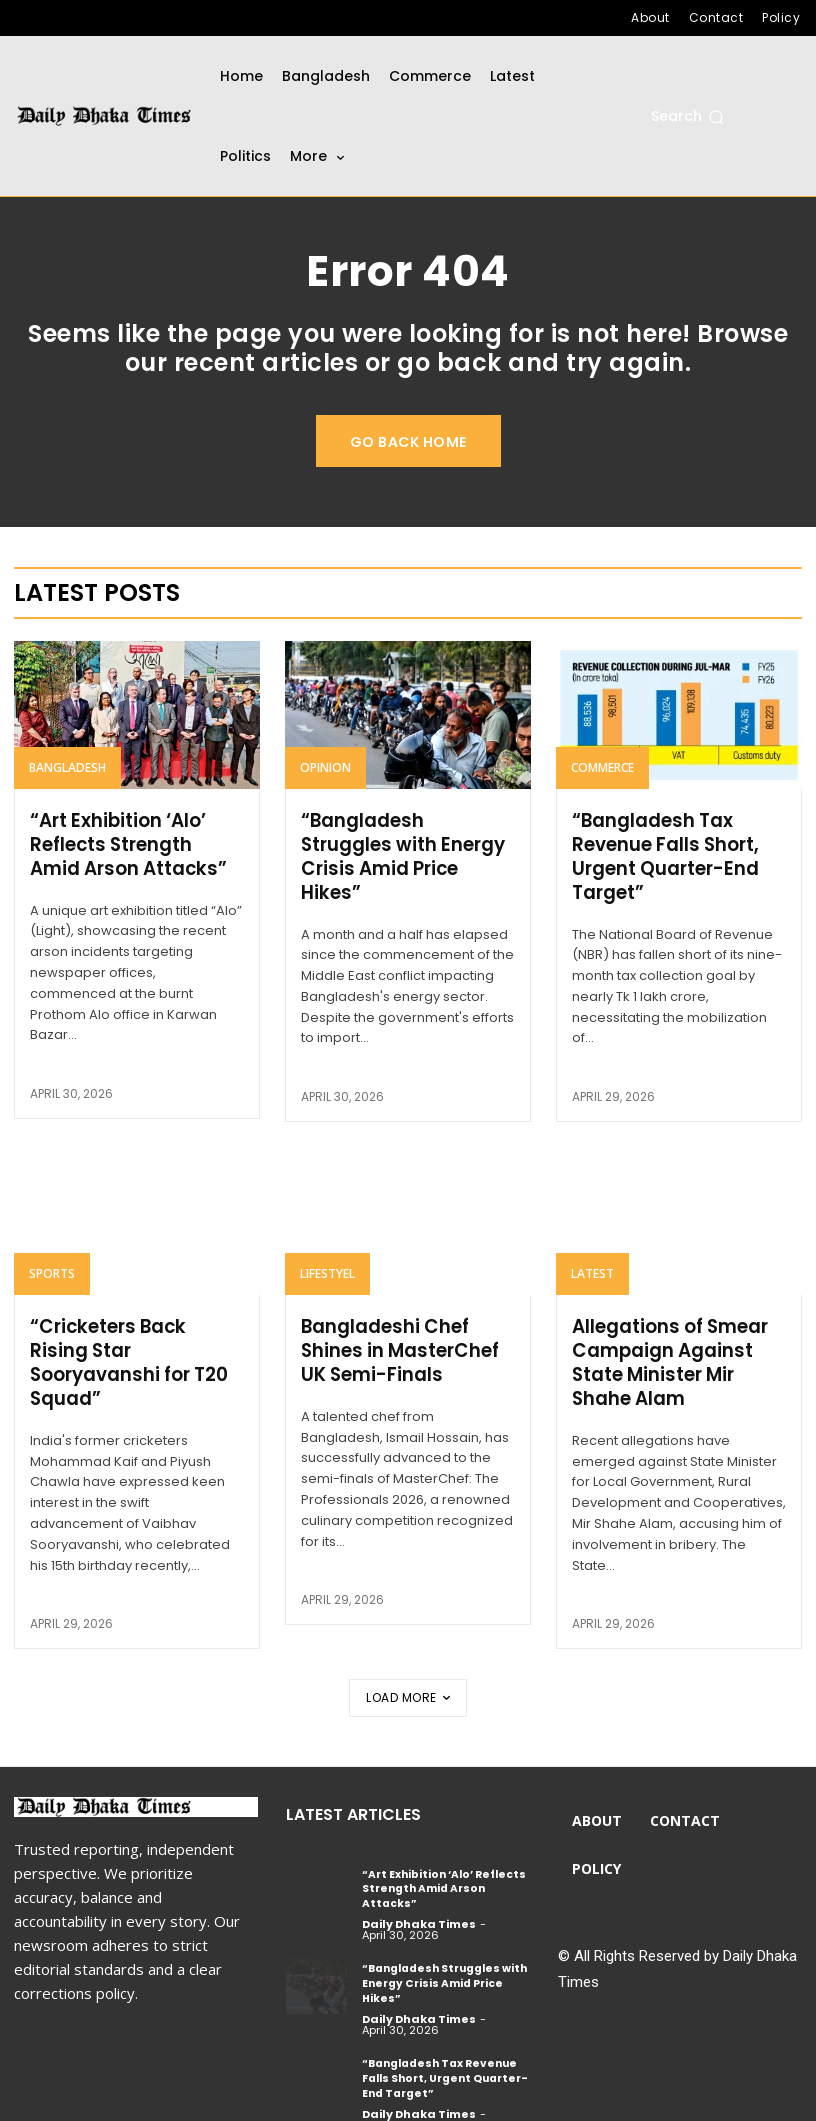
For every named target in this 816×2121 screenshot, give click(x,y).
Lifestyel (327, 1270)
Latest (592, 1270)
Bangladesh (67, 767)
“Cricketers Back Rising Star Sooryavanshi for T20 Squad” (136, 1347)
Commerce (602, 767)
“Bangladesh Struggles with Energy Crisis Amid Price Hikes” (402, 855)
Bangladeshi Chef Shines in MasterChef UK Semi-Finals (398, 1347)
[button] (687, 117)
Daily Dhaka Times (419, 1904)
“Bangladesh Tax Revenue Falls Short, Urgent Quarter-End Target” (665, 855)
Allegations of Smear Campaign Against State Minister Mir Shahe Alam (669, 1358)
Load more (408, 1693)
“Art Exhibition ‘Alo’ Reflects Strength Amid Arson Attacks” (137, 844)
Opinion (325, 767)
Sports (52, 1270)
